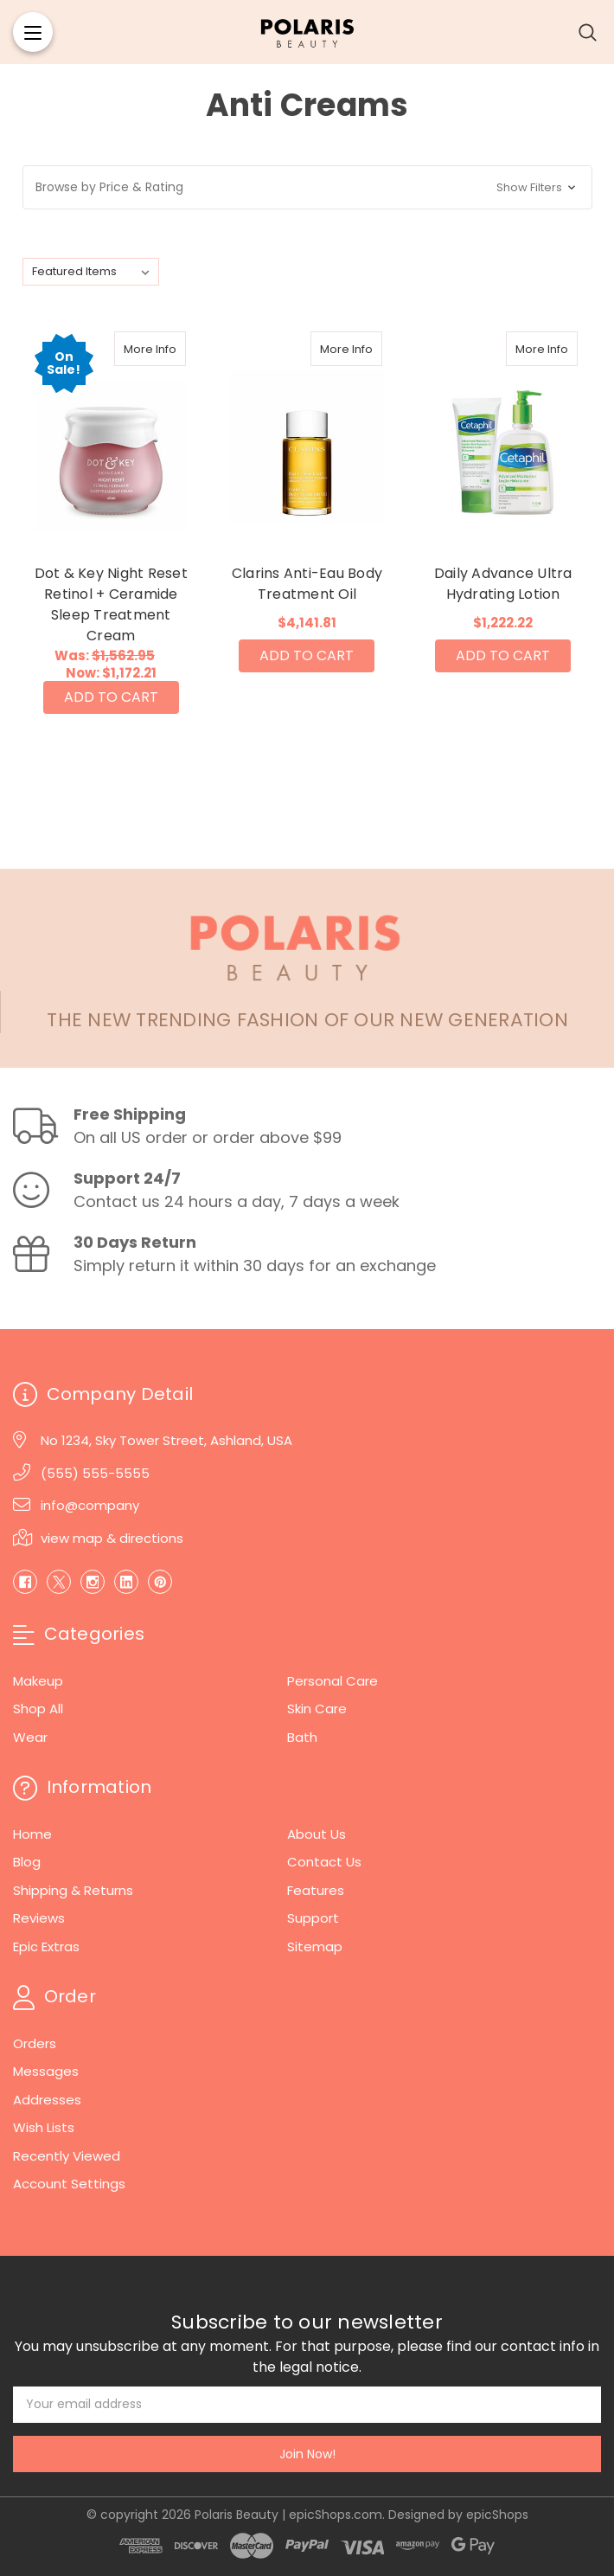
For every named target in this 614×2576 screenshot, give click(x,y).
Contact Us (324, 1862)
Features (315, 1890)
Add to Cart (111, 697)
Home (32, 1834)
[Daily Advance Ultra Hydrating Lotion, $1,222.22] (503, 435)
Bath (302, 1737)
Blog (27, 1862)
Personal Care (332, 1681)
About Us (316, 1834)
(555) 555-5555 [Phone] (95, 1473)
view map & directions (112, 1538)
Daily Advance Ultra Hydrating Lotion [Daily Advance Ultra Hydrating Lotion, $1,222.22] (503, 583)
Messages (46, 2071)
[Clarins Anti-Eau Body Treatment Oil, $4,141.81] (307, 435)
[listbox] (91, 272)
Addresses (47, 2100)
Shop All (38, 1708)
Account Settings (69, 2184)
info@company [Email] (90, 1505)
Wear (30, 1737)
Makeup (38, 1681)
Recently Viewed (66, 2156)
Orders (34, 2043)
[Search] (587, 32)
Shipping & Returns (73, 1890)
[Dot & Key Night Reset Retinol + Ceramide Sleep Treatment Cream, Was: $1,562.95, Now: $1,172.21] (112, 435)
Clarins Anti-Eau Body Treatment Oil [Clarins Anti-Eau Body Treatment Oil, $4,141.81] (307, 583)
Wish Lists (43, 2127)
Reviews (39, 1918)
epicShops (497, 2514)
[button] (307, 187)
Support (313, 1918)
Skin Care (317, 1708)
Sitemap (314, 1946)
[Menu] (33, 32)
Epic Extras (46, 1946)
